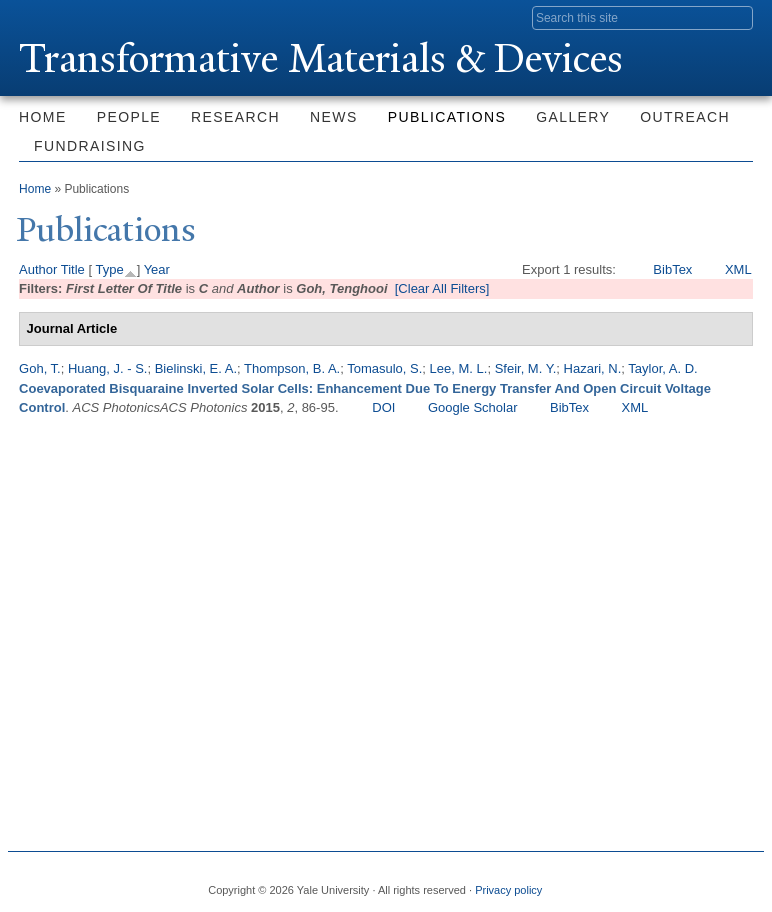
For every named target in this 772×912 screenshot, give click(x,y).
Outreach (685, 117)
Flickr (666, 882)
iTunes (700, 882)
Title (73, 269)
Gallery (573, 117)
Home (43, 117)
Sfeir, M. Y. (526, 368)
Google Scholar (473, 407)
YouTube (734, 882)
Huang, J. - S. (107, 368)
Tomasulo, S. (384, 368)
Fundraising (90, 146)
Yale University (75, 17)
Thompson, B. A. (292, 368)
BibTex (672, 269)
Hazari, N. (593, 368)
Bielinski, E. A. (196, 368)
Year (157, 269)
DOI (383, 407)
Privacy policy (508, 890)
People (129, 117)
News (334, 117)
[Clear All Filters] (442, 288)
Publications (447, 117)
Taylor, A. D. (662, 368)
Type (109, 269)
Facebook (598, 882)
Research (235, 117)
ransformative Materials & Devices (321, 58)
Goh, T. (40, 368)
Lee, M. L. (459, 368)
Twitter (632, 882)
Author (38, 269)
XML (738, 269)
